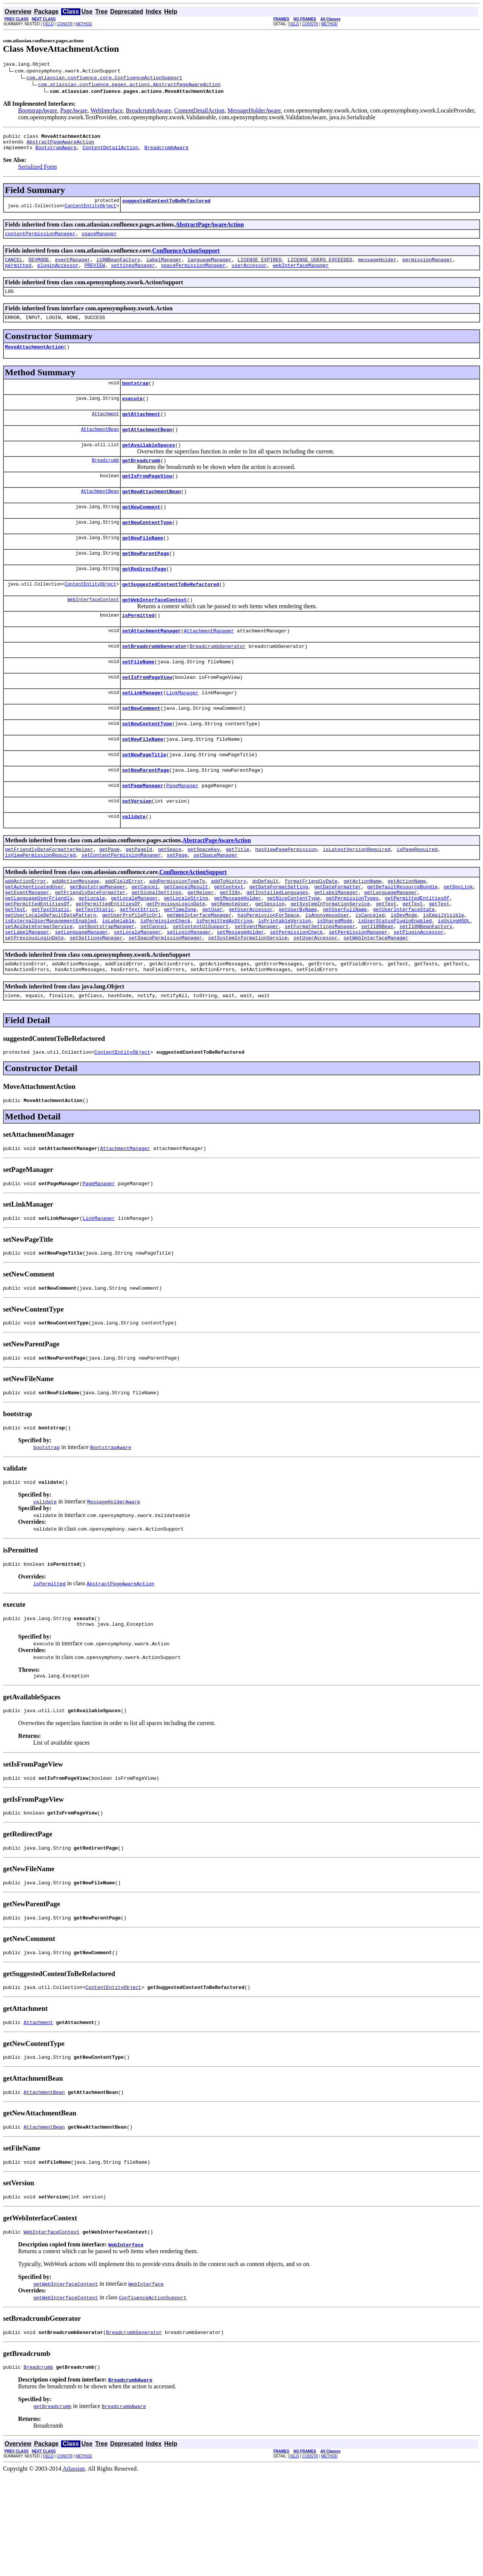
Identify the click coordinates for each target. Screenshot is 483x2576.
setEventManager (256, 983)
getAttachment (141, 429)
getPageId (139, 895)
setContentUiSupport (201, 983)
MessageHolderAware (254, 111)
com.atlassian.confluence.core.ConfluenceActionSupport (104, 78)
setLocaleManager (137, 990)
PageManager (182, 828)
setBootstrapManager (106, 983)
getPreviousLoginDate (175, 956)
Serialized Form (37, 171)
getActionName (362, 929)
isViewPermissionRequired (40, 902)
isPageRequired (417, 895)
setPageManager (142, 828)
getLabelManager (336, 943)
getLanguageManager (390, 943)
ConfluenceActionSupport (186, 257)
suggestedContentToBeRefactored (166, 206)
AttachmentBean (100, 446)
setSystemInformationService (248, 997)
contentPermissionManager (40, 240)
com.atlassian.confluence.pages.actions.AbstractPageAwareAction (129, 85)
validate (133, 861)
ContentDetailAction (199, 111)
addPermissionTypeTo (177, 929)
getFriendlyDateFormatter (90, 943)
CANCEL (14, 267)
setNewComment (141, 745)
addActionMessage (75, 929)
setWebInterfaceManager (375, 997)
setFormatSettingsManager (320, 983)
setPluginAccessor (419, 990)
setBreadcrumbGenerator (154, 678)
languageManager (210, 267)
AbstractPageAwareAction (60, 145)
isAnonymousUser (327, 970)
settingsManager (133, 274)
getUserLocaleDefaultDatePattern (50, 970)
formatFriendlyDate (311, 929)
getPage (109, 895)
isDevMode (404, 970)
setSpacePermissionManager (165, 997)
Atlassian (74, 2569)
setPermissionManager (358, 990)
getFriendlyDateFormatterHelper (49, 895)
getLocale (91, 950)
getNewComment (141, 529)
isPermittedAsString (224, 977)
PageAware (73, 111)
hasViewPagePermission (286, 895)
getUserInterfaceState (404, 963)
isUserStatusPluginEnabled (395, 977)
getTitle (237, 895)
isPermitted (138, 645)
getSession (270, 956)
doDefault (265, 929)
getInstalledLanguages (277, 943)
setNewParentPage (145, 811)
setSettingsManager (96, 997)
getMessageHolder (237, 950)
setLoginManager (189, 990)
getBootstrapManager (98, 936)
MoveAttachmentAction (34, 359)
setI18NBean (377, 983)
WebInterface (106, 111)
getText (386, 956)
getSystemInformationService (330, 956)
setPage (177, 902)
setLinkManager (142, 728)
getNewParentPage (145, 579)
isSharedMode (334, 977)
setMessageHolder (240, 990)
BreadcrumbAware (148, 111)
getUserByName (298, 963)
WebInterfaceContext (93, 629)
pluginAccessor (57, 274)
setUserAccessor (315, 997)
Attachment (105, 429)
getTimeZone (180, 963)
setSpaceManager (215, 902)
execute (132, 413)
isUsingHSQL (454, 977)
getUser (212, 963)
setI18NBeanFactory (425, 983)
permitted (18, 274)
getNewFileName (142, 562)
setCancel (153, 983)
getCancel (144, 936)
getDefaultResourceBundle (402, 936)
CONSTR (64, 24)
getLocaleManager (134, 950)
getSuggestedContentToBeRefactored (170, 612)
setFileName (138, 695)
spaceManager (99, 240)
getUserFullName (345, 963)
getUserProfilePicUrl (131, 970)
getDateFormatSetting (278, 936)
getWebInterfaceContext (154, 629)
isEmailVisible (443, 970)
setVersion (136, 845)
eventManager (73, 267)
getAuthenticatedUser (34, 936)
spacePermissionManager (193, 274)
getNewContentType (147, 546)
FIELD (48, 24)
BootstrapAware (37, 111)
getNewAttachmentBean (151, 512)
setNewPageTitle (144, 795)
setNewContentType (147, 761)
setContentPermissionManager (121, 902)
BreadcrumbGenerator (218, 678)
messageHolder (377, 267)
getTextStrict (139, 963)
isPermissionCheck (165, 977)
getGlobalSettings (156, 943)
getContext (228, 936)
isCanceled (370, 970)
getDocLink (458, 936)
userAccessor (249, 274)
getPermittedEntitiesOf (417, 950)
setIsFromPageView (147, 712)
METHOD (84, 24)
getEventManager (27, 943)
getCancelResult (186, 936)
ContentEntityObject (90, 212)
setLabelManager (27, 990)
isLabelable (118, 977)
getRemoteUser (230, 956)
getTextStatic (50, 963)
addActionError (25, 929)
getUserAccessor (251, 963)
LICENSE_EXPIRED (259, 267)
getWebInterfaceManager (199, 970)
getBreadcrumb (141, 479)
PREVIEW (95, 274)
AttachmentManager (209, 662)
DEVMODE (38, 267)
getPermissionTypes (352, 950)
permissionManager (427, 267)
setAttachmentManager (151, 662)
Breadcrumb (105, 479)
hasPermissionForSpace (268, 970)
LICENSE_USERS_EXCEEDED (320, 267)
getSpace (170, 895)
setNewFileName (142, 778)
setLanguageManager (81, 990)
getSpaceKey (204, 895)
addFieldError (124, 929)
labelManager (164, 267)
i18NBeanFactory (118, 267)
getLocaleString (186, 950)
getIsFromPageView (147, 496)
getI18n (230, 943)
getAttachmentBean (147, 446)
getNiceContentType (293, 950)
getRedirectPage (144, 595)
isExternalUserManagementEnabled (50, 977)
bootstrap (135, 396)
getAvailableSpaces (148, 462)
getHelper (201, 943)
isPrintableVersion (284, 977)
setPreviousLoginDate (34, 997)
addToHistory (228, 929)
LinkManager (182, 728)
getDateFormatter (337, 936)
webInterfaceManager (301, 274)
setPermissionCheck (296, 990)
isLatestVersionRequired (357, 895)
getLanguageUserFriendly (38, 950)
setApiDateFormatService (38, 983)
